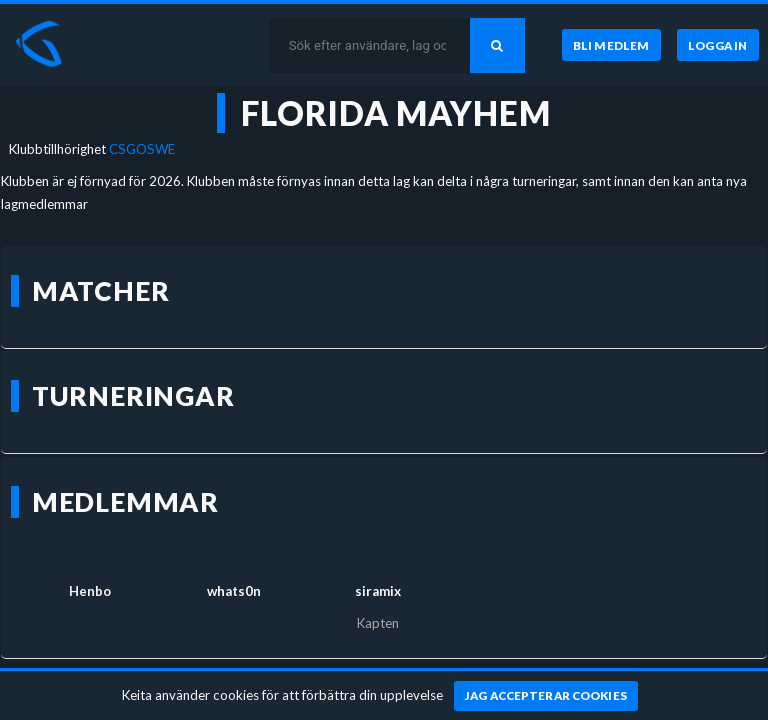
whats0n (234, 591)
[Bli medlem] (611, 45)
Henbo (90, 591)
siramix (378, 591)
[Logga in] (718, 45)
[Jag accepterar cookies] (546, 696)
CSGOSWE (142, 149)
